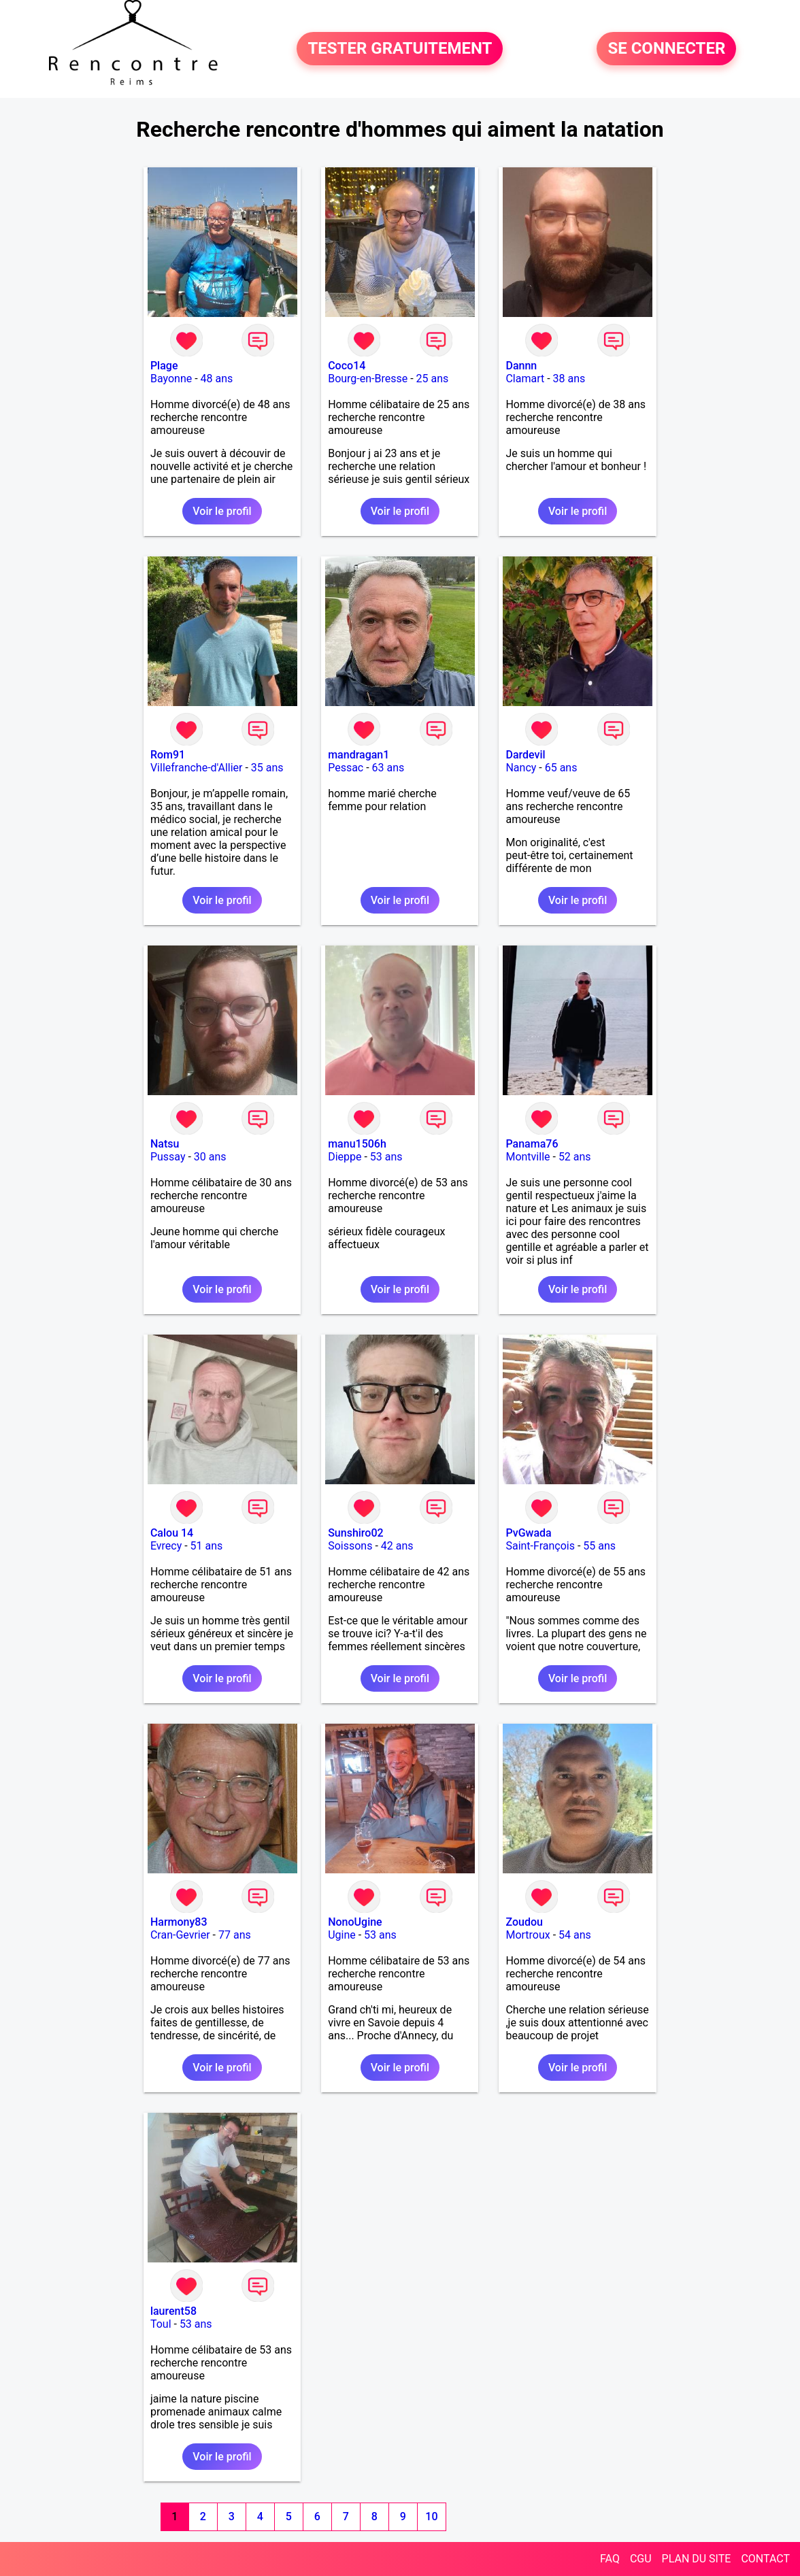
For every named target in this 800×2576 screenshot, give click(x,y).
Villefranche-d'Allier (196, 767)
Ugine (342, 1934)
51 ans (206, 1545)
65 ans (561, 767)
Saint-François (540, 1545)
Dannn (521, 365)
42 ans (397, 1545)
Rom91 (167, 754)
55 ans (599, 1545)
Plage (164, 365)
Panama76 (531, 1143)
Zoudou (523, 1922)
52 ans (575, 1156)
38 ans (569, 378)
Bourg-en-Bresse (367, 378)
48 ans (217, 378)
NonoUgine (355, 1922)
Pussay (168, 1156)
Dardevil (525, 754)
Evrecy (166, 1545)
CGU (641, 2558)
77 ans (234, 1934)
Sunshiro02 (355, 1532)
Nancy (520, 767)
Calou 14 (171, 1532)
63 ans (388, 767)
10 (431, 2516)
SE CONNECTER (666, 48)
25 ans (432, 378)
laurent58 (173, 2311)
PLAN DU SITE (696, 2558)
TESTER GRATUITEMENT (399, 48)
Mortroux (527, 1934)
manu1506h (357, 1143)
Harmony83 (178, 1922)
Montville (527, 1156)
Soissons (350, 1545)
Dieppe (344, 1156)
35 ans (267, 767)
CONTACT (765, 2558)
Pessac (345, 767)
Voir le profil (222, 511)
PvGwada (528, 1532)
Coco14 (346, 365)
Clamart (524, 378)
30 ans (210, 1156)
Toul (160, 2324)
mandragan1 (358, 754)
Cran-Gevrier (180, 1934)
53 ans (386, 1156)
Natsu (164, 1143)
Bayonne (171, 378)
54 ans (575, 1934)
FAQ (610, 2558)
